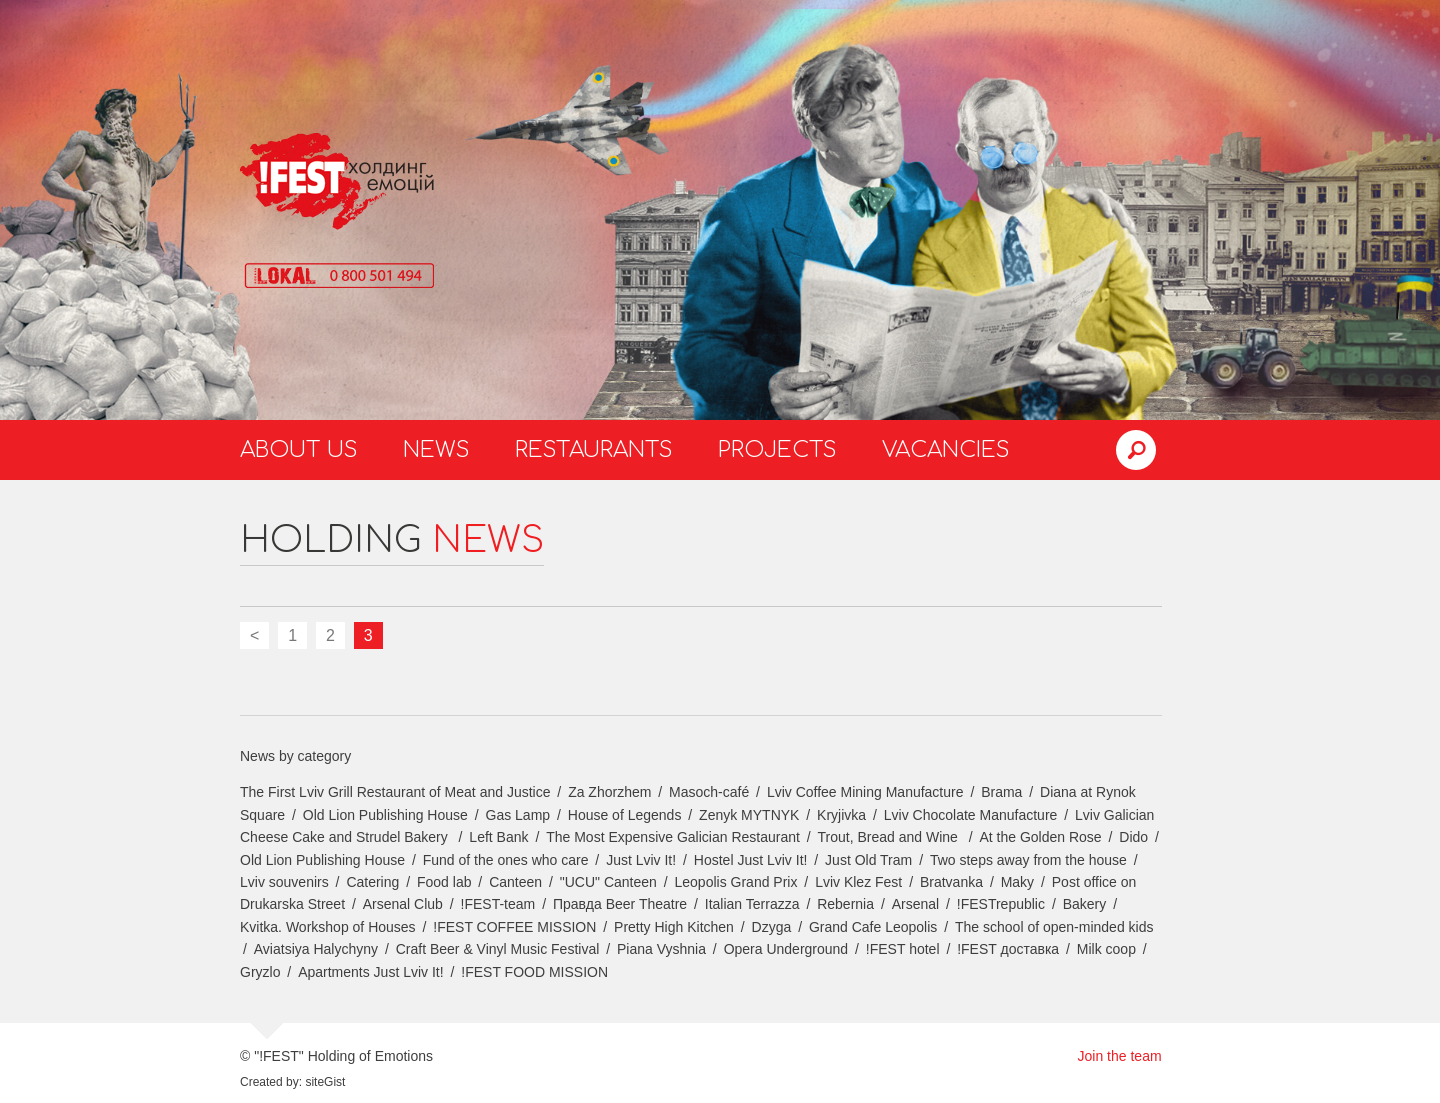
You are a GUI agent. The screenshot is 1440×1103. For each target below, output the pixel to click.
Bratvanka (951, 882)
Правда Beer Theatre (620, 904)
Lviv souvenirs (284, 882)
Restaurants (594, 450)
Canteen (515, 882)
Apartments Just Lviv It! (371, 972)
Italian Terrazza (752, 904)
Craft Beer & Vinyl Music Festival (498, 949)
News (436, 450)
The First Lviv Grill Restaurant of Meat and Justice (395, 792)
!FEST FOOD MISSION (534, 972)
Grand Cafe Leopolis (873, 927)
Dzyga (772, 927)
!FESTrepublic (1001, 904)
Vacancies (946, 450)
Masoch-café (709, 792)
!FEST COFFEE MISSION (514, 927)
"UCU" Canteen (608, 882)
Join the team (1120, 1056)
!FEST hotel (903, 949)
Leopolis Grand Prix (736, 882)
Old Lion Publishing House (385, 815)
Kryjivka (841, 815)
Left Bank (498, 837)
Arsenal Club (403, 904)
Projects (777, 450)
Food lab (444, 882)
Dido (1133, 837)
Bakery (1085, 904)
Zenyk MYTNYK (749, 815)
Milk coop (1106, 949)
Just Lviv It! (641, 860)
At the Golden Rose (1040, 837)
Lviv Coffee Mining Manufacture (865, 792)
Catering (372, 882)
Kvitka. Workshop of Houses (328, 927)
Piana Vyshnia (661, 949)
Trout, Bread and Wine (890, 837)
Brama (1001, 792)
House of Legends (625, 815)
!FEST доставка (1008, 949)
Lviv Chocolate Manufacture (971, 815)
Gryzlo (260, 972)
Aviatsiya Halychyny (316, 949)
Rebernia (845, 904)
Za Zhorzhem (609, 792)
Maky (1017, 882)
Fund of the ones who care (506, 860)
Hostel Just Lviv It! (751, 860)
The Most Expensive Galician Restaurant (673, 837)
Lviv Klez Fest (858, 882)
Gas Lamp (518, 815)
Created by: (271, 1082)
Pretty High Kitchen (674, 927)
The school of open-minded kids (1054, 927)
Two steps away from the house (1028, 860)
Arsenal (915, 904)
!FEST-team (498, 904)
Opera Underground (786, 949)
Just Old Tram (868, 860)
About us (299, 450)
